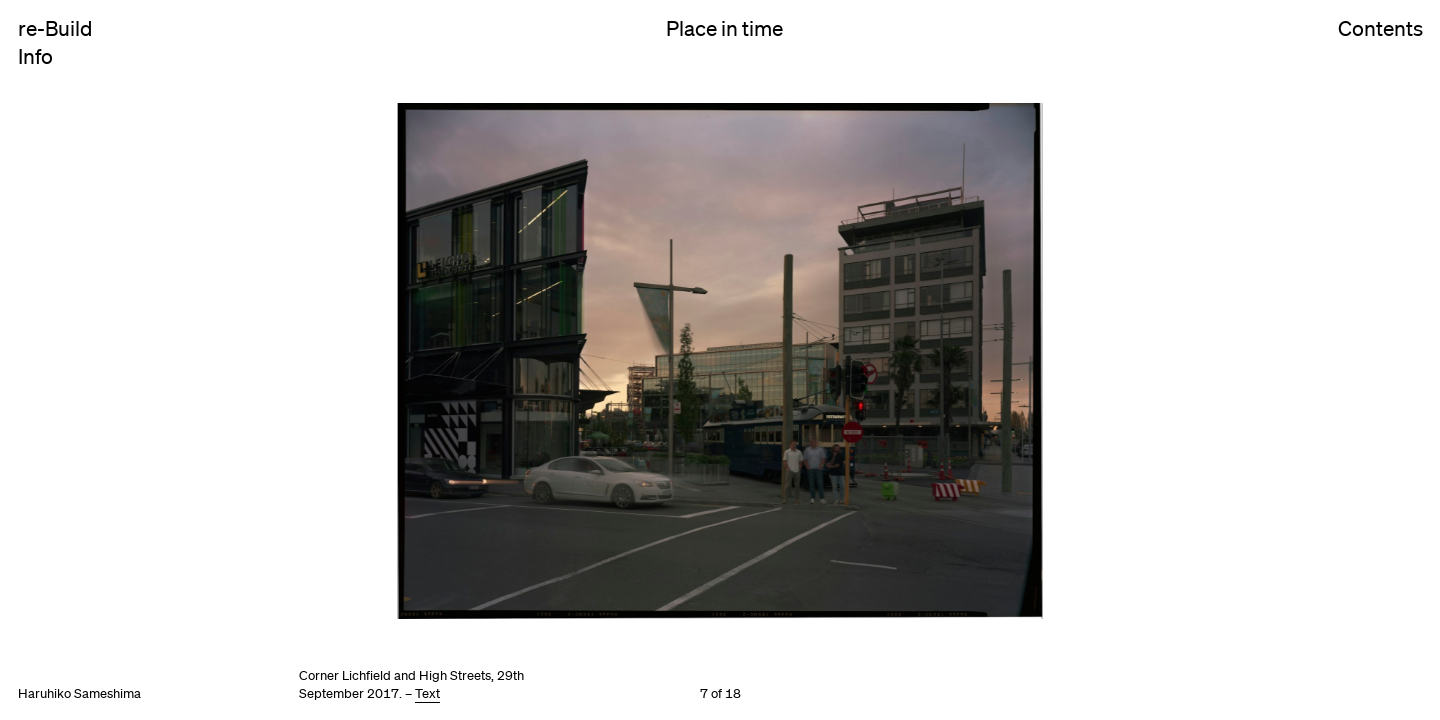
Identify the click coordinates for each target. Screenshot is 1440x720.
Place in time (724, 28)
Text (427, 693)
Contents (1380, 48)
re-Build (55, 28)
